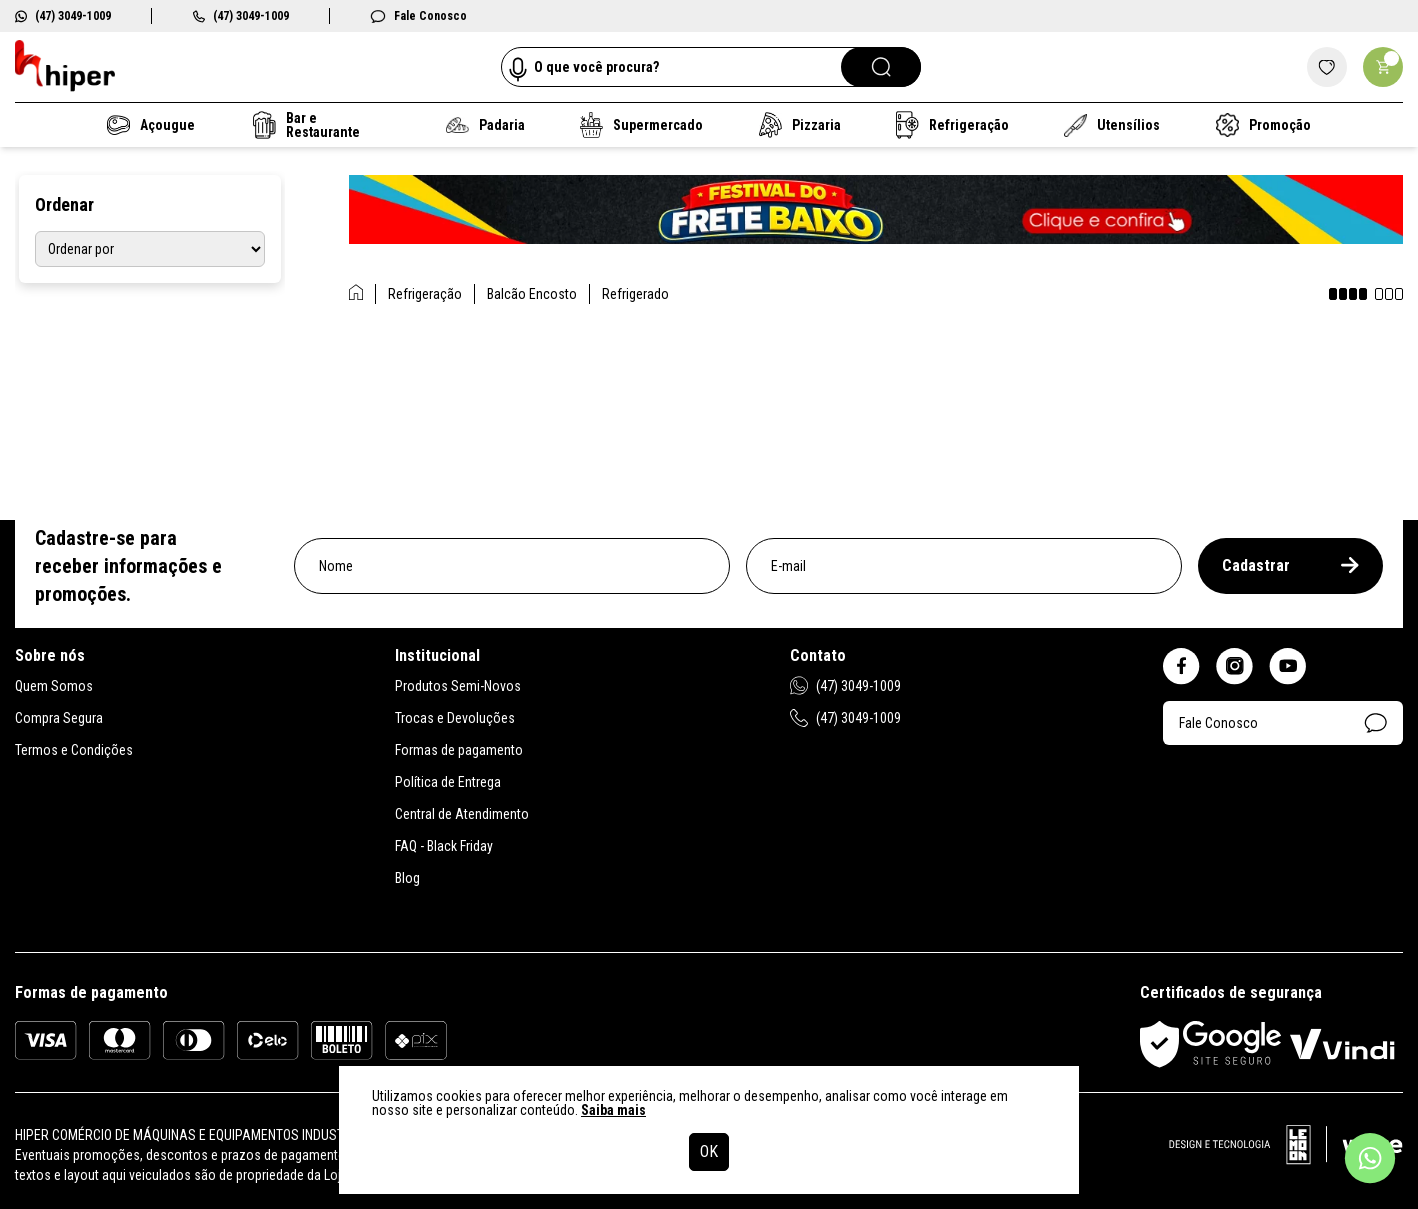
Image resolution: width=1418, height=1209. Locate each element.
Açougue (151, 125)
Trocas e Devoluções (455, 718)
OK (709, 1151)
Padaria (485, 125)
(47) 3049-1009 (63, 16)
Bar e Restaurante (306, 125)
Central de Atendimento (462, 814)
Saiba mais (613, 1110)
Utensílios (1113, 125)
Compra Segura (59, 718)
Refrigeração (953, 125)
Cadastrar (1290, 565)
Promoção (1263, 125)
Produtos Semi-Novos (458, 686)
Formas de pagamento (459, 750)
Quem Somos (54, 686)
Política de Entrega (448, 782)
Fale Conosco (418, 16)
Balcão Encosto (532, 294)
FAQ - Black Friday (444, 846)
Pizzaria (799, 125)
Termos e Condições (74, 750)
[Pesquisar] (881, 67)
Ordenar (64, 204)
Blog (407, 878)
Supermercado (641, 125)
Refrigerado (635, 294)
